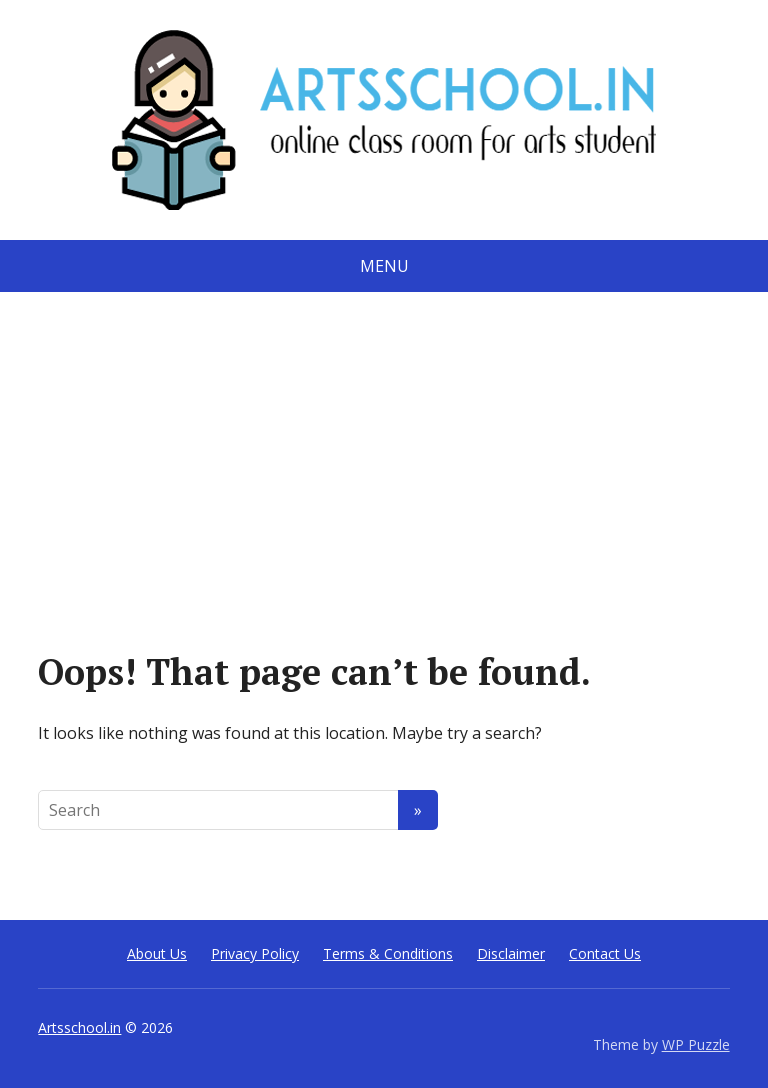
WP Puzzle (696, 1044)
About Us (157, 953)
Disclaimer (511, 953)
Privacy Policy (255, 953)
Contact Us (605, 953)
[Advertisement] (384, 442)
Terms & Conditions (388, 953)
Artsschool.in (79, 1027)
